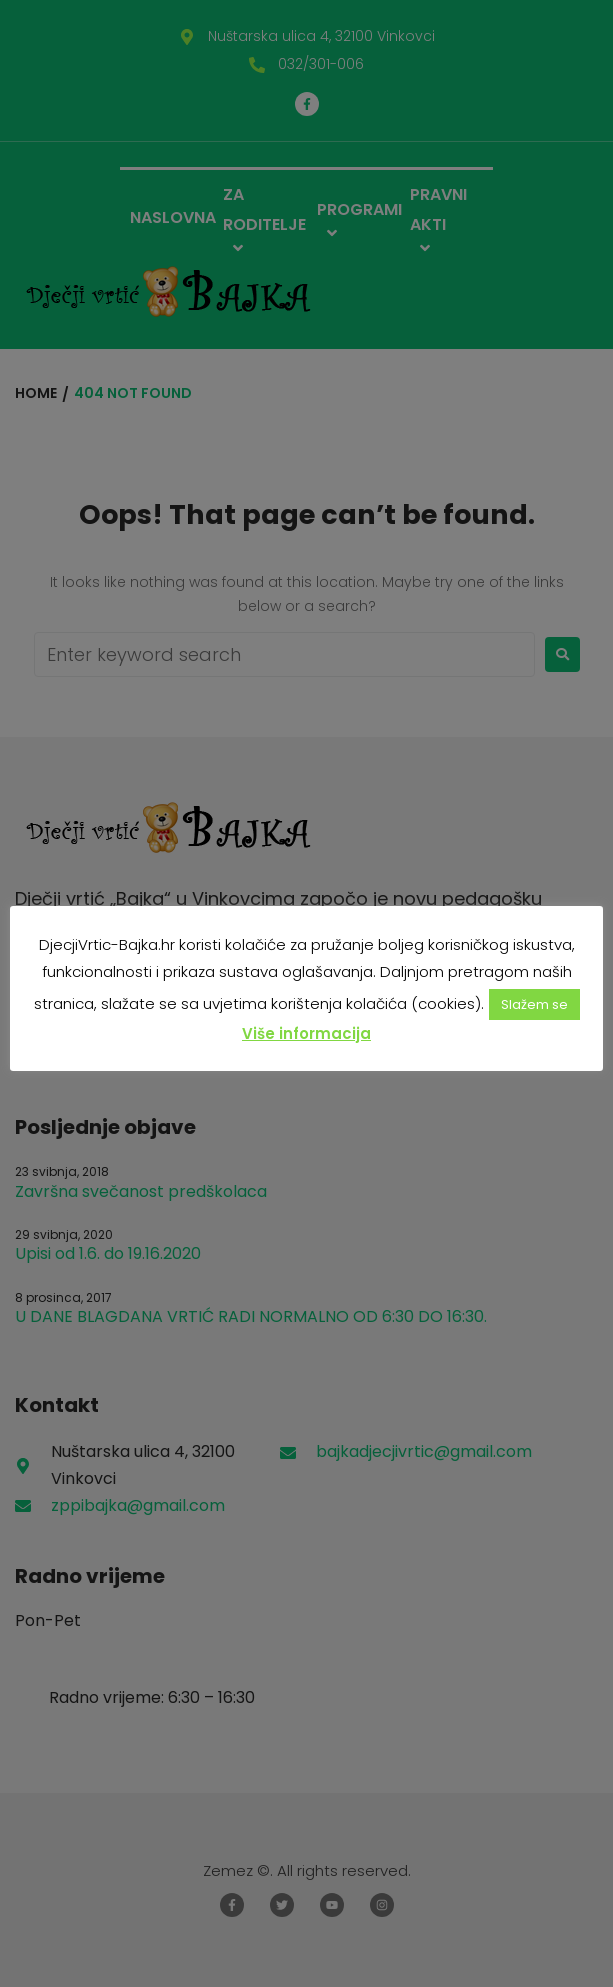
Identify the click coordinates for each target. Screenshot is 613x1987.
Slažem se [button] (534, 1004)
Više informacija (306, 1033)
